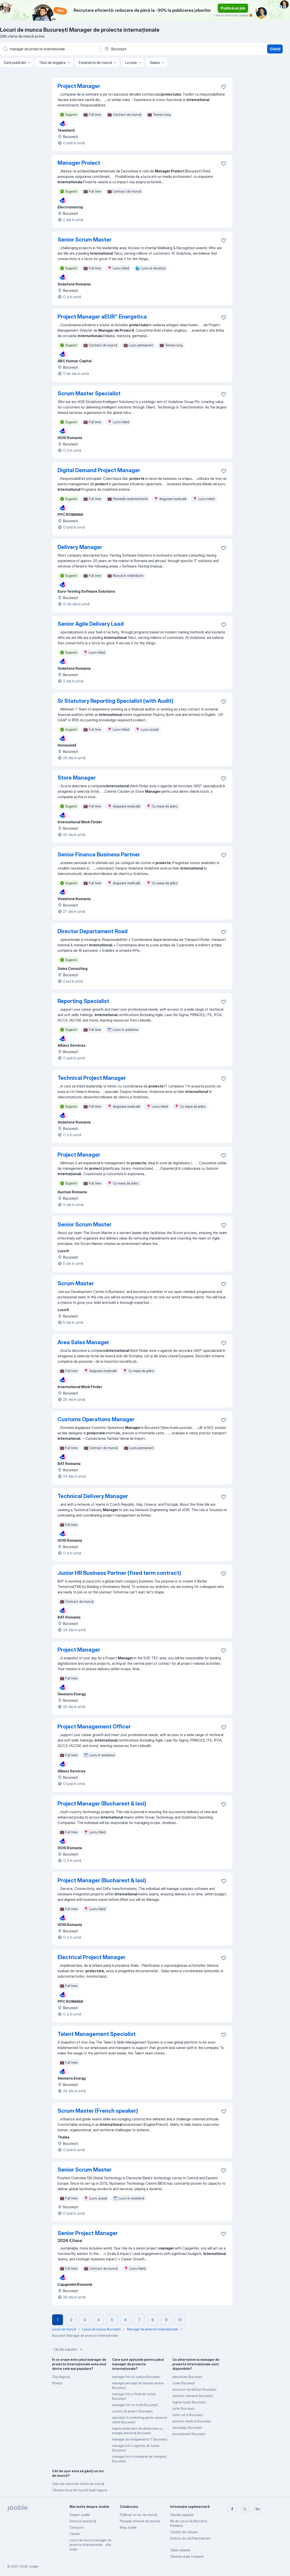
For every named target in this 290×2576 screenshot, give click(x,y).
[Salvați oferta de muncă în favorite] (223, 87)
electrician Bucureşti (187, 2377)
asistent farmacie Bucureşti (192, 2396)
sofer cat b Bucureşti (187, 2415)
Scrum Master (76, 1283)
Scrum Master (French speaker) (98, 2110)
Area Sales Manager (83, 1342)
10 (180, 2319)
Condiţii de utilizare (184, 2532)
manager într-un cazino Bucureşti (136, 2377)
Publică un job (233, 8)
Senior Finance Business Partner (99, 854)
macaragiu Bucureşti (187, 2427)
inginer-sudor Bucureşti (189, 2402)
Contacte (77, 2527)
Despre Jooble (80, 2515)
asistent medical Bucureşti (191, 2421)
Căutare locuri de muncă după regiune (79, 2490)
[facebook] (232, 2508)
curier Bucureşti (183, 2383)
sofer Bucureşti (183, 2408)
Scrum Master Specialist (89, 393)
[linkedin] (257, 2508)
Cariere (75, 2534)
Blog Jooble (128, 2527)
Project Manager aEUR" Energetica (102, 316)
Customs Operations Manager (96, 1419)
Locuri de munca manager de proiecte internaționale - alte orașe (90, 2544)
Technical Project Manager (92, 1078)
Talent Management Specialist (97, 2034)
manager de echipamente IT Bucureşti (139, 2439)
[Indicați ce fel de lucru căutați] (50, 49)
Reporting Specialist (83, 1001)
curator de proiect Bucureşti (132, 2411)
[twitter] (244, 2508)
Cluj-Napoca (61, 2377)
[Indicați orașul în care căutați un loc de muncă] (151, 49)
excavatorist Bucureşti (188, 2434)
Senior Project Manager (88, 2233)
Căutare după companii (186, 2556)
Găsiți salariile (180, 2550)
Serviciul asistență (83, 2521)
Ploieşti (57, 2383)
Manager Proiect (79, 162)
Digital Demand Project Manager (99, 470)
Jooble (33, 2566)
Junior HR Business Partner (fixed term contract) (119, 1573)
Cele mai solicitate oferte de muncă (78, 2484)
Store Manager (77, 777)
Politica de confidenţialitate (190, 2538)
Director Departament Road (93, 931)
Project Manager (79, 86)
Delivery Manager (80, 547)
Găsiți (275, 49)
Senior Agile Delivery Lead (91, 624)
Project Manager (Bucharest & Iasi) (102, 1803)
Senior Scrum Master (84, 239)
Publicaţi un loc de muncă (138, 2515)
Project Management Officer (94, 1726)
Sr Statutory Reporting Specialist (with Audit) (115, 701)
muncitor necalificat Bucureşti (194, 2389)
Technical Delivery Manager (93, 1496)
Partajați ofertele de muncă (140, 2521)
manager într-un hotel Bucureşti (135, 2405)
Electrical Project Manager (92, 1957)
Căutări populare (68, 2349)
